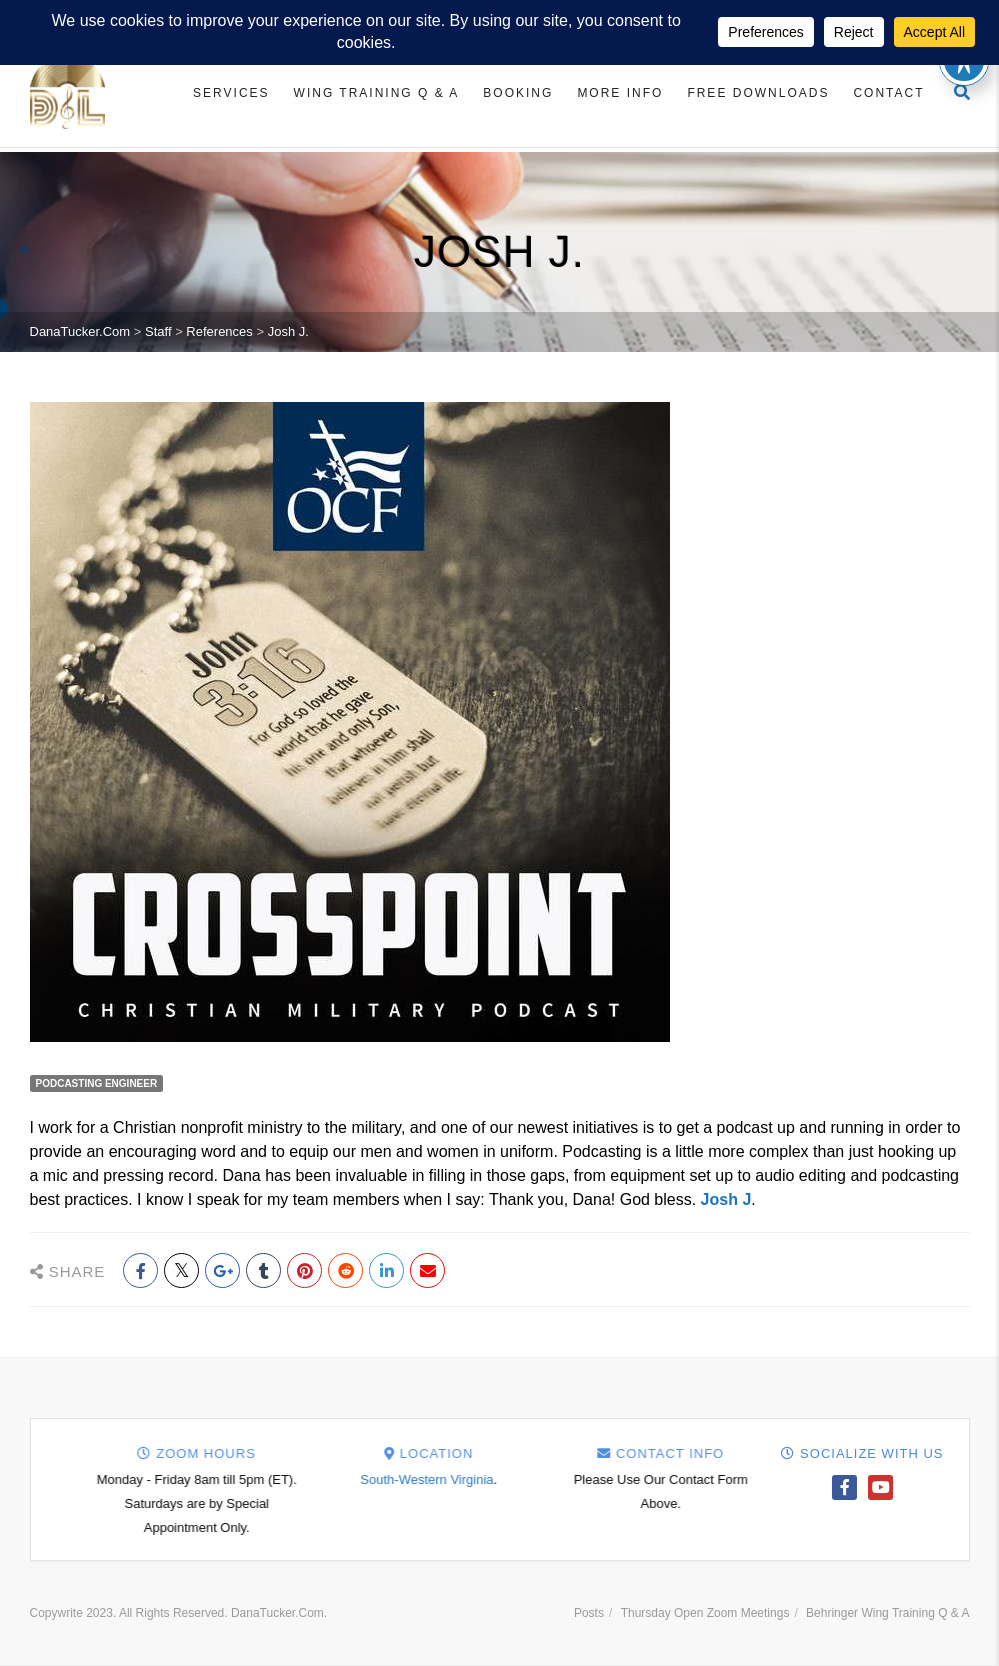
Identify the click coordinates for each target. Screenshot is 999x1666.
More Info (620, 93)
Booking (518, 93)
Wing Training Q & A (377, 93)
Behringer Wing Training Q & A (887, 1613)
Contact (888, 93)
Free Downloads (758, 93)
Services (231, 93)
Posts (589, 1613)
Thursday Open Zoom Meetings (705, 1613)
